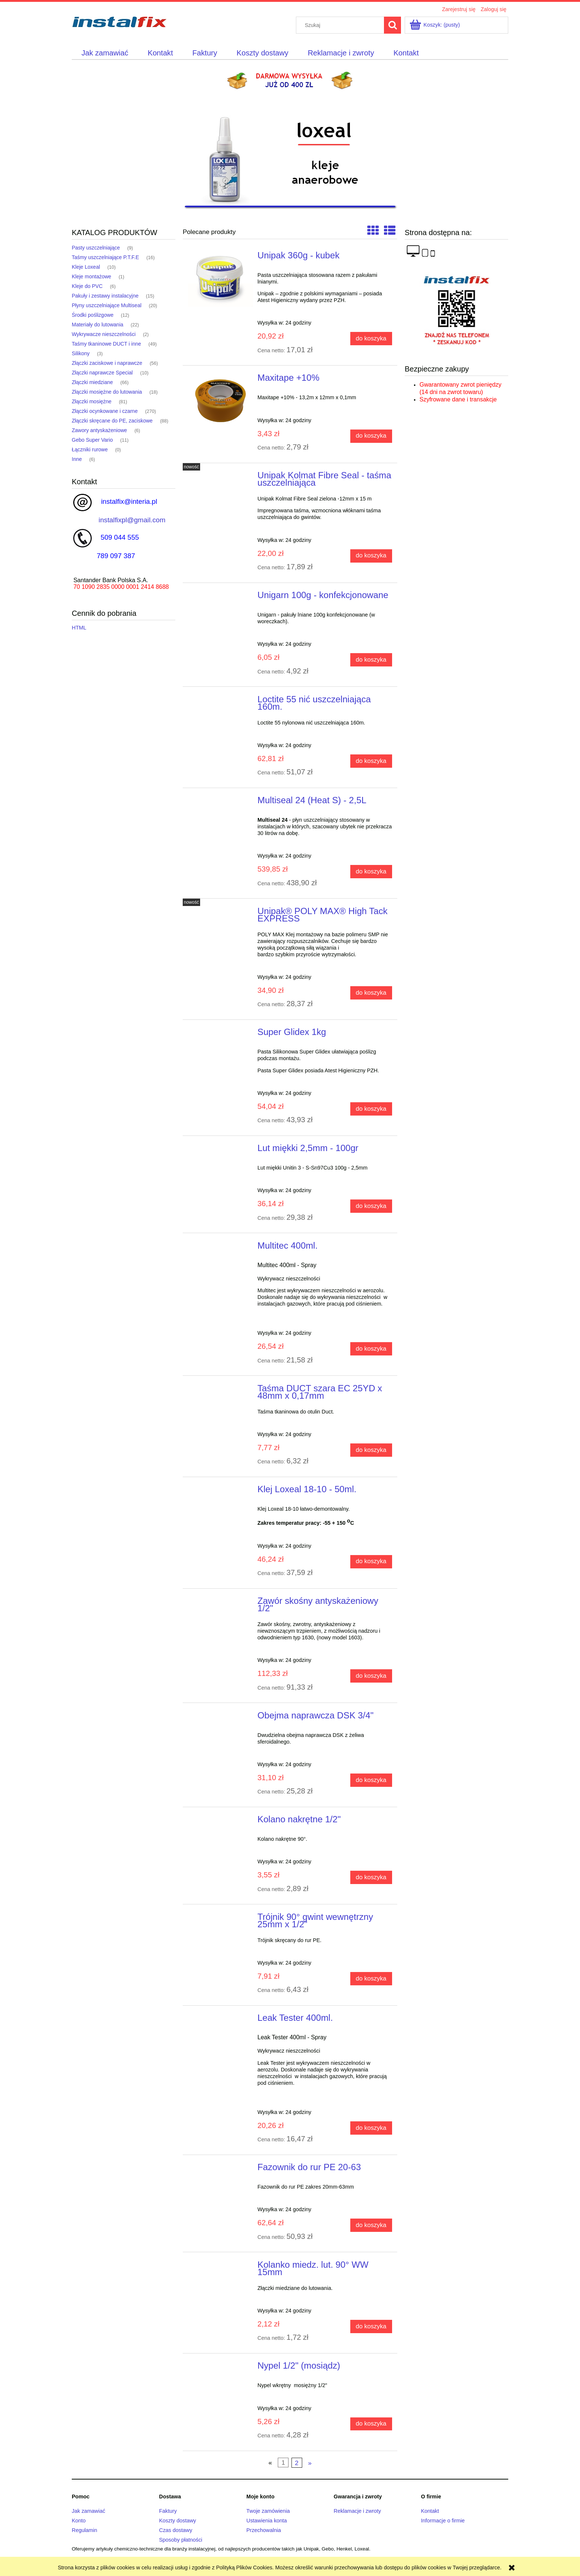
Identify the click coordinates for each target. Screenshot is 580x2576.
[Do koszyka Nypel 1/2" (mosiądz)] (371, 2424)
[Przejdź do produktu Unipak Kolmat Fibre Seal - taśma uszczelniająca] (220, 477)
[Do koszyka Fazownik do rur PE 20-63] (371, 2225)
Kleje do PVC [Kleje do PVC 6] (87, 286)
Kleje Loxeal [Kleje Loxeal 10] (86, 267)
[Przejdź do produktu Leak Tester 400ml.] (220, 2020)
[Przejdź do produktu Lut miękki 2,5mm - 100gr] (220, 1150)
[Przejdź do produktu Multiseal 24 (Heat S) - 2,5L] (220, 802)
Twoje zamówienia (268, 2511)
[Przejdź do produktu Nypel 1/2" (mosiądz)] (220, 2367)
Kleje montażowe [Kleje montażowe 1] (91, 276)
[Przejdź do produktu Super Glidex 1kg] (220, 1034)
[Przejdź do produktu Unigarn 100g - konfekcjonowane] (220, 597)
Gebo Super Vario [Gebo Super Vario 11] (92, 440)
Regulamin (84, 2530)
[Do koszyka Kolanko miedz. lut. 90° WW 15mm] (371, 2326)
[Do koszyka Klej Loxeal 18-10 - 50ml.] (371, 1561)
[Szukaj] (392, 25)
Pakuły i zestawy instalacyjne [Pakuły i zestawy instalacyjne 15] (105, 296)
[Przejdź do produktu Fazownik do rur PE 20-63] (220, 2169)
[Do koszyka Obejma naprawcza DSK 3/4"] (371, 1780)
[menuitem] (105, 53)
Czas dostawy (175, 2530)
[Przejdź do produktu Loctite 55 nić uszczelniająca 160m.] (220, 701)
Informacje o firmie (443, 2521)
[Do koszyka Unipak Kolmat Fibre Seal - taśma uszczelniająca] (371, 556)
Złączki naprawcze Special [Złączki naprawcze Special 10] (102, 373)
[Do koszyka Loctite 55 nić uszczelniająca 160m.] (371, 761)
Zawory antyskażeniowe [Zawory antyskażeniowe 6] (99, 430)
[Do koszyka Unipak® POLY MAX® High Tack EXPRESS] (371, 992)
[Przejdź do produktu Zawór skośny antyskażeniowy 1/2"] (220, 1603)
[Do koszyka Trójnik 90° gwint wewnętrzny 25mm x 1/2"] (371, 1978)
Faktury (168, 2511)
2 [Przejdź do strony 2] (297, 2462)
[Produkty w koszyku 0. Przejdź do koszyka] (435, 25)
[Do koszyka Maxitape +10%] (371, 436)
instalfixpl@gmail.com (132, 520)
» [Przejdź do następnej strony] (310, 2462)
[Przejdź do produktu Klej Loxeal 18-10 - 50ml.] (220, 1491)
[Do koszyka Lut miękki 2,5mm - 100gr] (371, 1206)
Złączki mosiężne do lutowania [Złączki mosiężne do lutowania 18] (107, 392)
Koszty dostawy (177, 2521)
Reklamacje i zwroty (357, 2511)
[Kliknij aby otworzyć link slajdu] (290, 159)
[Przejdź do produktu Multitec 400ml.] (220, 1247)
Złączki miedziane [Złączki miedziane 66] (92, 382)
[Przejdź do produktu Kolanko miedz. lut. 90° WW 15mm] (220, 2267)
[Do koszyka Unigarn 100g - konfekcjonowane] (371, 659)
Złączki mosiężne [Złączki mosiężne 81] (91, 401)
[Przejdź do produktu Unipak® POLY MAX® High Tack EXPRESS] (220, 913)
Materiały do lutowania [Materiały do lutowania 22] (97, 324)
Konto (79, 2521)
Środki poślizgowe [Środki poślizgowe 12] (93, 315)
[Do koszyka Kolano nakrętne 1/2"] (371, 1877)
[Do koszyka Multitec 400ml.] (371, 1348)
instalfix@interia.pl (129, 502)
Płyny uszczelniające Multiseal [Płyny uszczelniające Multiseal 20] (106, 305)
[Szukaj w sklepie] (341, 25)
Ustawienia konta (266, 2521)
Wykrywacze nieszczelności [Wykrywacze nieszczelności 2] (104, 334)
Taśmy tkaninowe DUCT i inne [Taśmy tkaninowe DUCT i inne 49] (106, 344)
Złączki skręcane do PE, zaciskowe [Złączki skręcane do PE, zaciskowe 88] (112, 421)
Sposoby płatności (180, 2540)
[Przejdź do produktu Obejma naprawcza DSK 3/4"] (220, 1717)
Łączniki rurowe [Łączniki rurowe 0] (90, 449)
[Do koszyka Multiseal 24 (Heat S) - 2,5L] (371, 871)
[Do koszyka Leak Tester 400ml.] (371, 2128)
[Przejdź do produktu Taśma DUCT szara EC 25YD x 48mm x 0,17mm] (220, 1390)
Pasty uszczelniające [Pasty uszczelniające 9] (96, 248)
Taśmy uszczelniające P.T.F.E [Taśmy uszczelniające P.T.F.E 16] (105, 257)
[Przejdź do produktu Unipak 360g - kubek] (220, 279)
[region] (290, 159)
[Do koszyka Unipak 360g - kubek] (371, 338)
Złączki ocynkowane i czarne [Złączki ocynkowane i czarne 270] (105, 411)
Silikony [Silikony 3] (81, 353)
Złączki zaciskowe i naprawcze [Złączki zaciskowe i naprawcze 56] (107, 363)
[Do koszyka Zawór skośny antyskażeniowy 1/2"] (371, 1676)
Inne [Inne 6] (77, 459)
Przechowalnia (263, 2530)
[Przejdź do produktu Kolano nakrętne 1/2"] (220, 1821)
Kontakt (430, 2511)
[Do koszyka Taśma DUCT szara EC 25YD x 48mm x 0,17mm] (371, 1450)
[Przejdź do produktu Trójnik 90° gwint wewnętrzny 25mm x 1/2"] (220, 1919)
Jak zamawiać (88, 2511)
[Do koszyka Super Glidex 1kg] (371, 1109)
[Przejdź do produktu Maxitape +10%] (220, 399)
